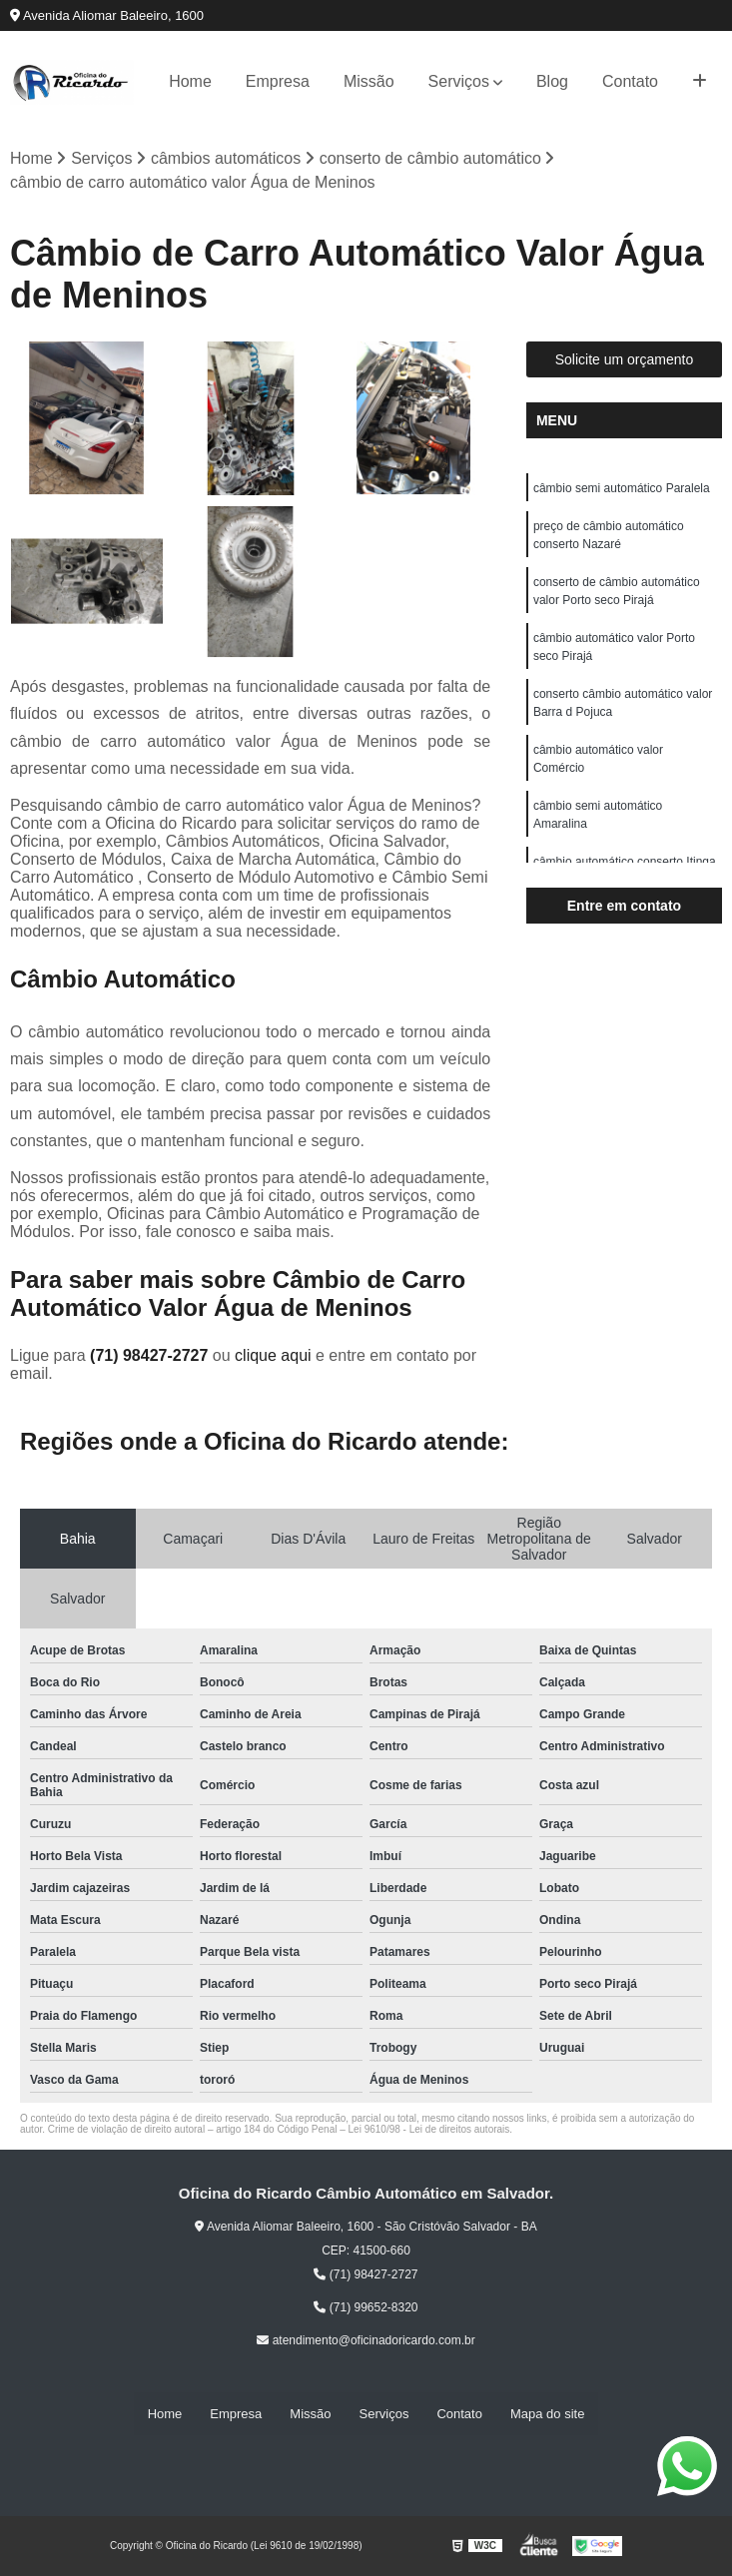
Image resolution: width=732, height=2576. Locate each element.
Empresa (278, 81)
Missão (369, 81)
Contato (630, 81)
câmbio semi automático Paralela (621, 488)
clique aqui (273, 1355)
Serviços (458, 81)
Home (190, 81)
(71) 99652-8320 (365, 2307)
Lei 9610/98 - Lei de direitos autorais (429, 2129)
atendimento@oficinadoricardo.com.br (365, 2340)
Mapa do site (547, 2413)
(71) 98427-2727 (151, 1355)
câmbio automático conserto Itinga (624, 862)
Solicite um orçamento (624, 359)
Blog (552, 81)
